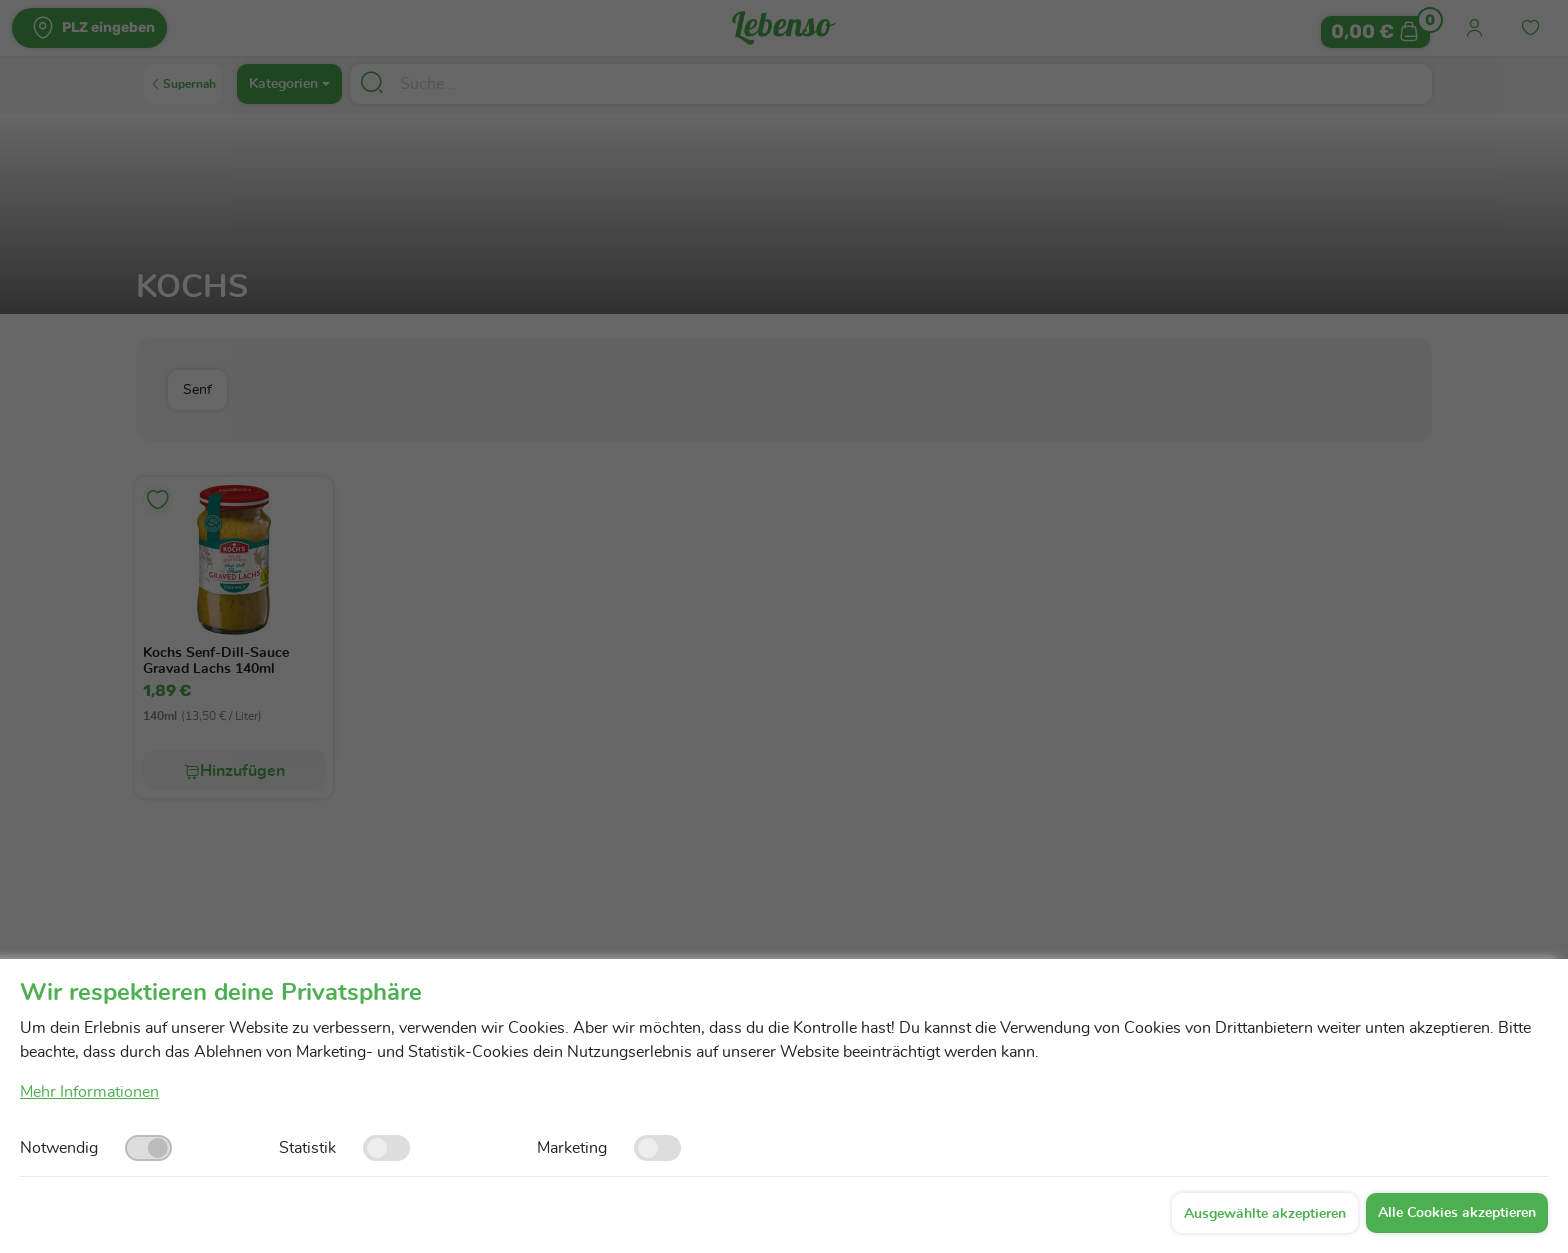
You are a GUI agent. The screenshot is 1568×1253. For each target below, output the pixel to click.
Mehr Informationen (89, 1092)
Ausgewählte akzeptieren (1265, 1214)
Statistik (307, 1148)
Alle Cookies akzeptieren (1457, 1213)
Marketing (572, 1148)
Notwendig (59, 1148)
